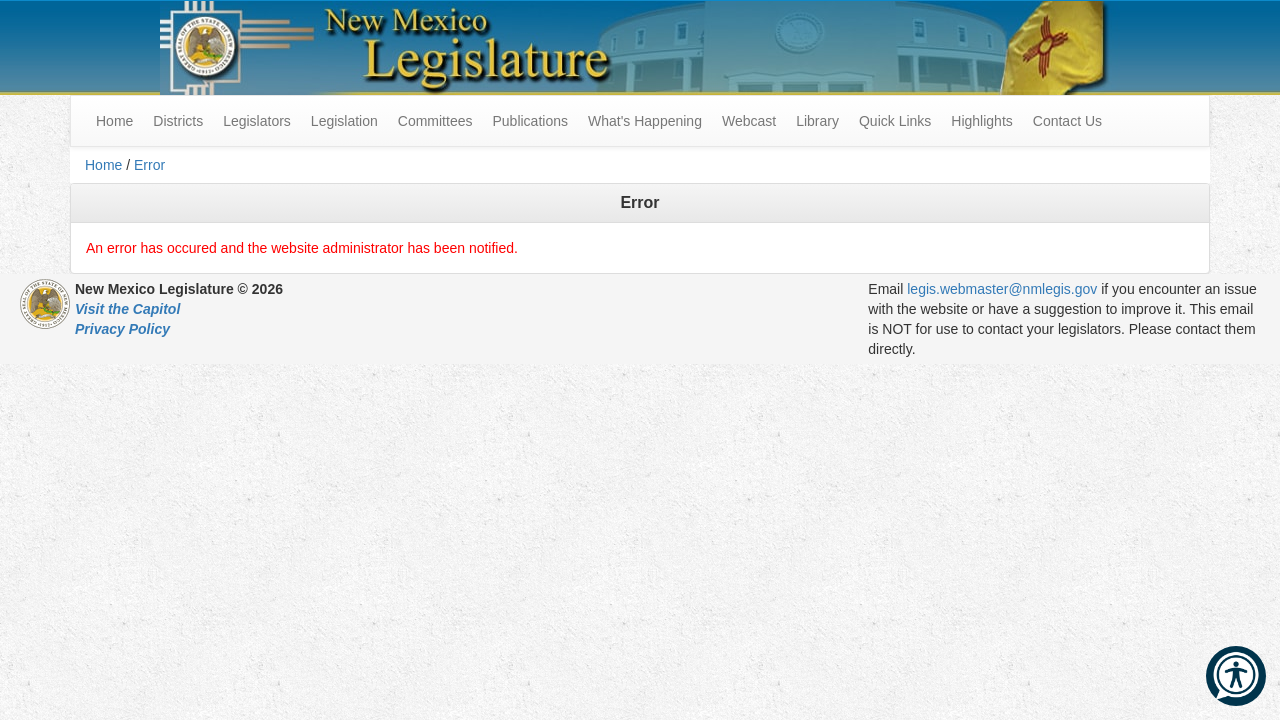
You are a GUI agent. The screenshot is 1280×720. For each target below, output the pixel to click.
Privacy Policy (122, 329)
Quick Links (895, 121)
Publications (530, 121)
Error (149, 165)
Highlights (981, 121)
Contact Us (1067, 121)
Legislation (344, 121)
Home (103, 165)
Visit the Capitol (127, 309)
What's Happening (645, 121)
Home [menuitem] (114, 121)
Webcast (749, 121)
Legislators (257, 121)
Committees (435, 121)
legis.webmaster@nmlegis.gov (1002, 289)
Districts (178, 121)
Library (817, 121)
